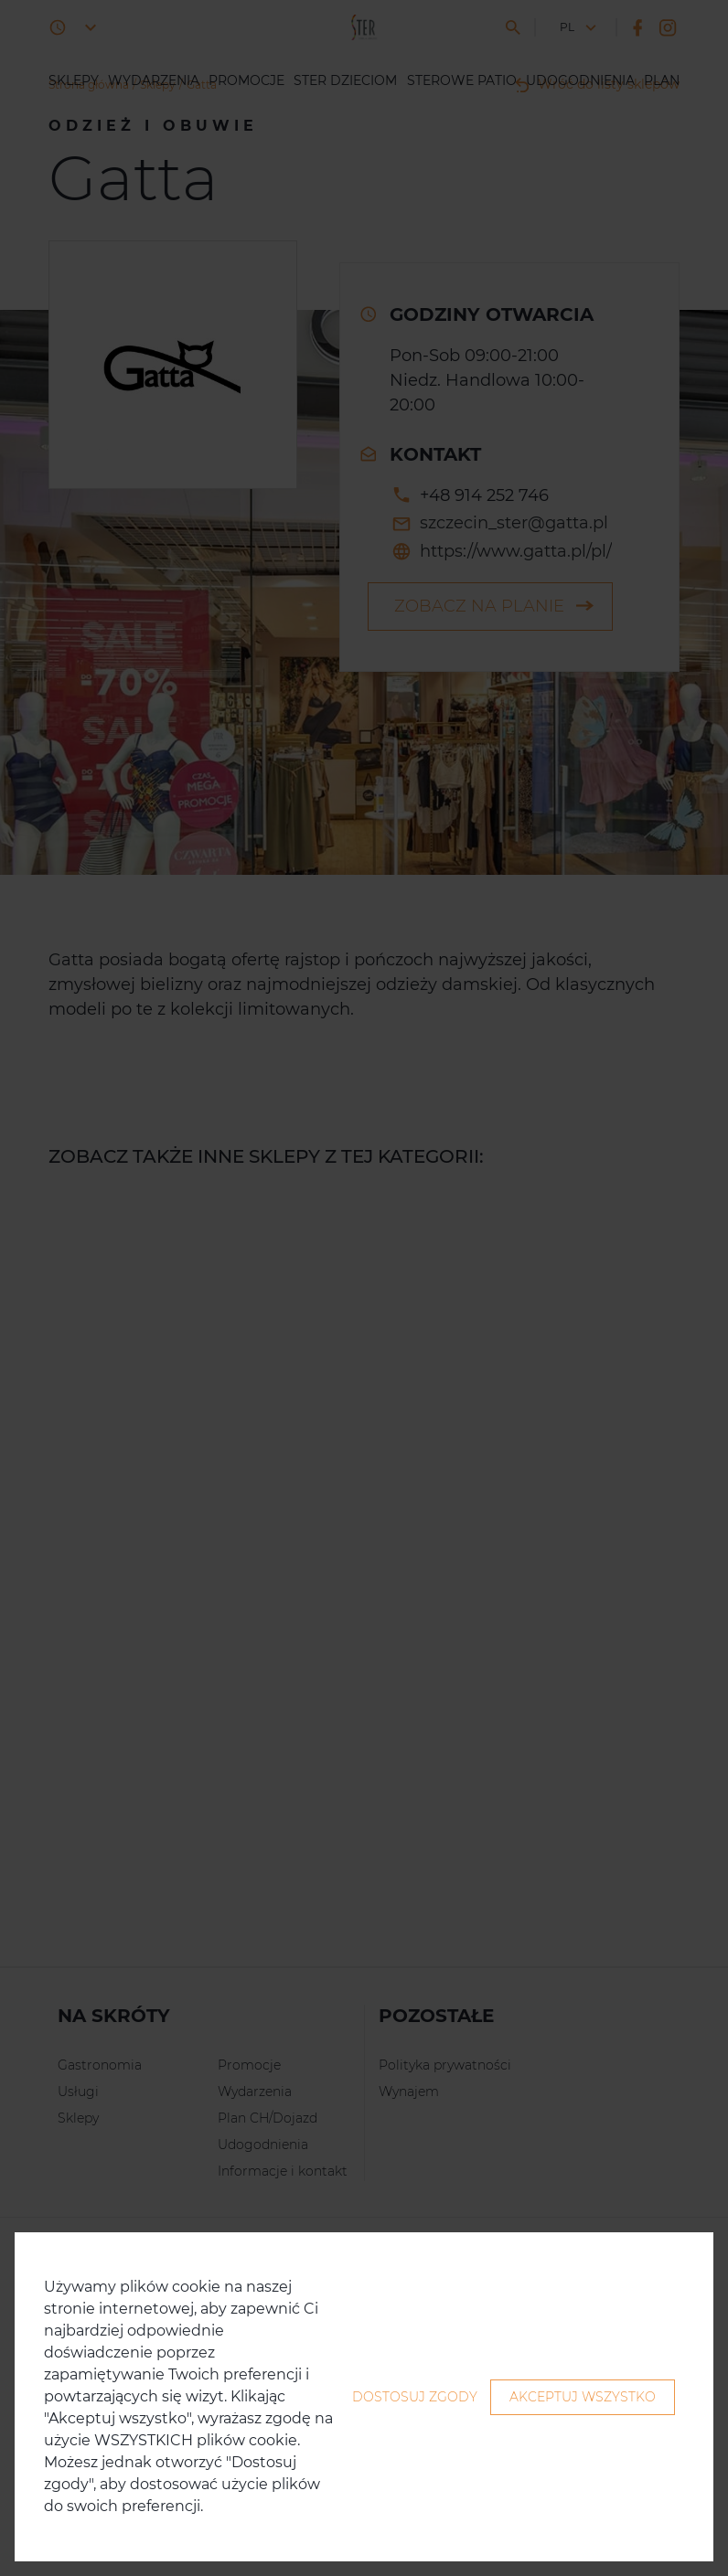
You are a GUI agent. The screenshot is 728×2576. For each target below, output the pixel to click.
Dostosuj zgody (414, 2397)
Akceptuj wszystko (582, 2397)
